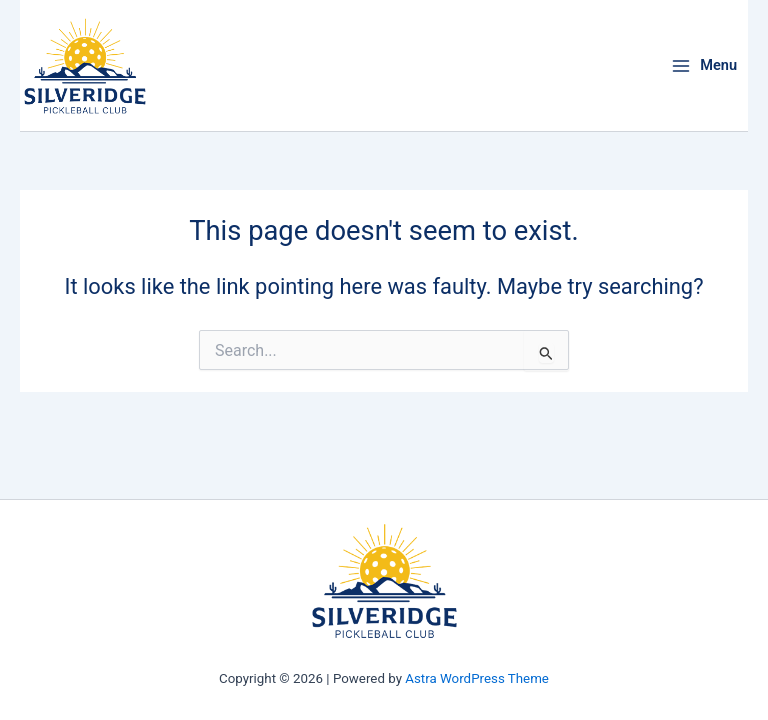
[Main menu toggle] (704, 65)
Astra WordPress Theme (477, 678)
